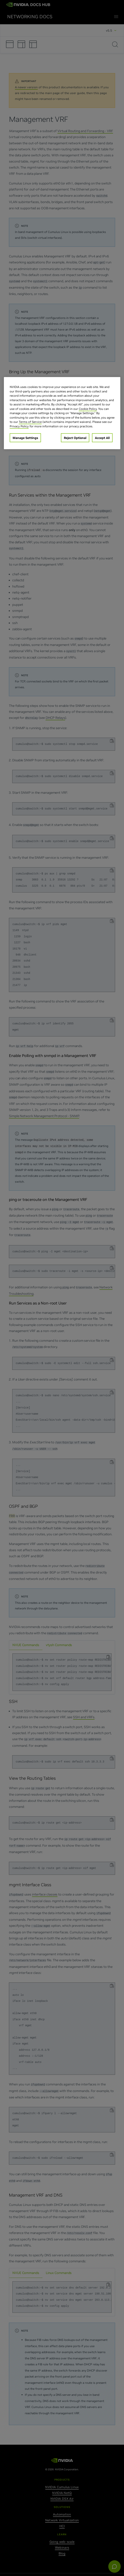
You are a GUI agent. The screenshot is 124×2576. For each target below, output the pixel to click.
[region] (62, 413)
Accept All (102, 438)
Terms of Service (30, 422)
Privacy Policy (19, 426)
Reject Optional (75, 438)
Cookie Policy (88, 408)
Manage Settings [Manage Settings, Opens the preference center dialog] (25, 438)
